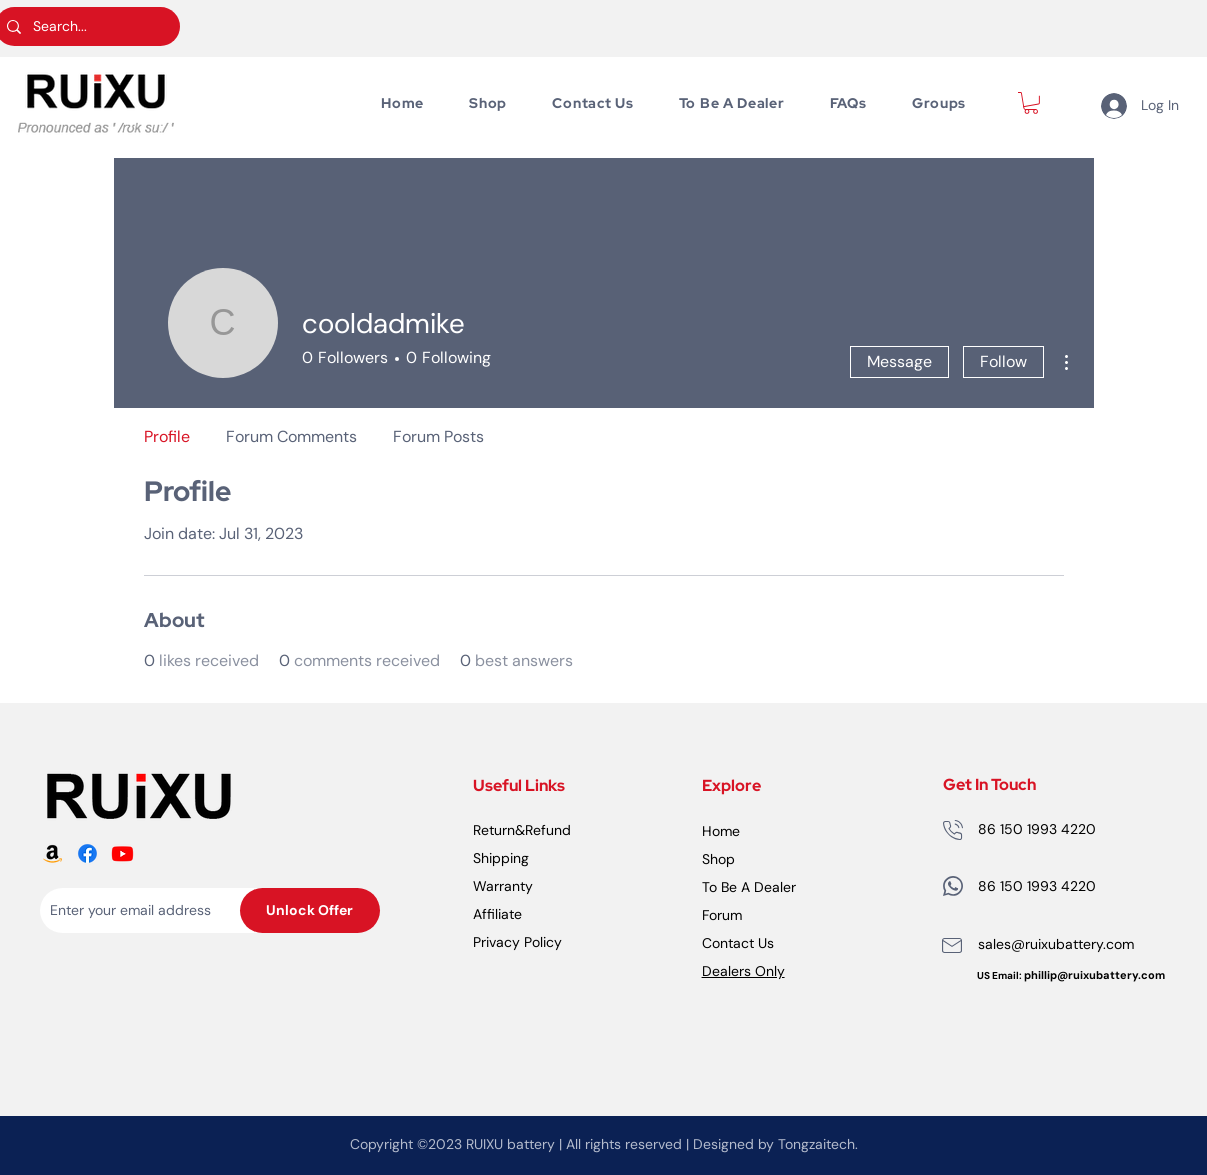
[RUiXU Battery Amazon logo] (52, 853)
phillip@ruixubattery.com (1094, 975)
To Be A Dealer (749, 887)
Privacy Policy (517, 942)
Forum (722, 915)
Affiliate (497, 914)
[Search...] (85, 26)
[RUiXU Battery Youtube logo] (122, 853)
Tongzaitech (816, 1144)
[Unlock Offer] (310, 910)
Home (721, 831)
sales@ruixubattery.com (1056, 944)
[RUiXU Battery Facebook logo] (87, 853)
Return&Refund (522, 830)
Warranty (503, 886)
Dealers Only (743, 971)
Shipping (501, 858)
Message (899, 361)
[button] (1031, 103)
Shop (718, 859)
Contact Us (738, 943)
